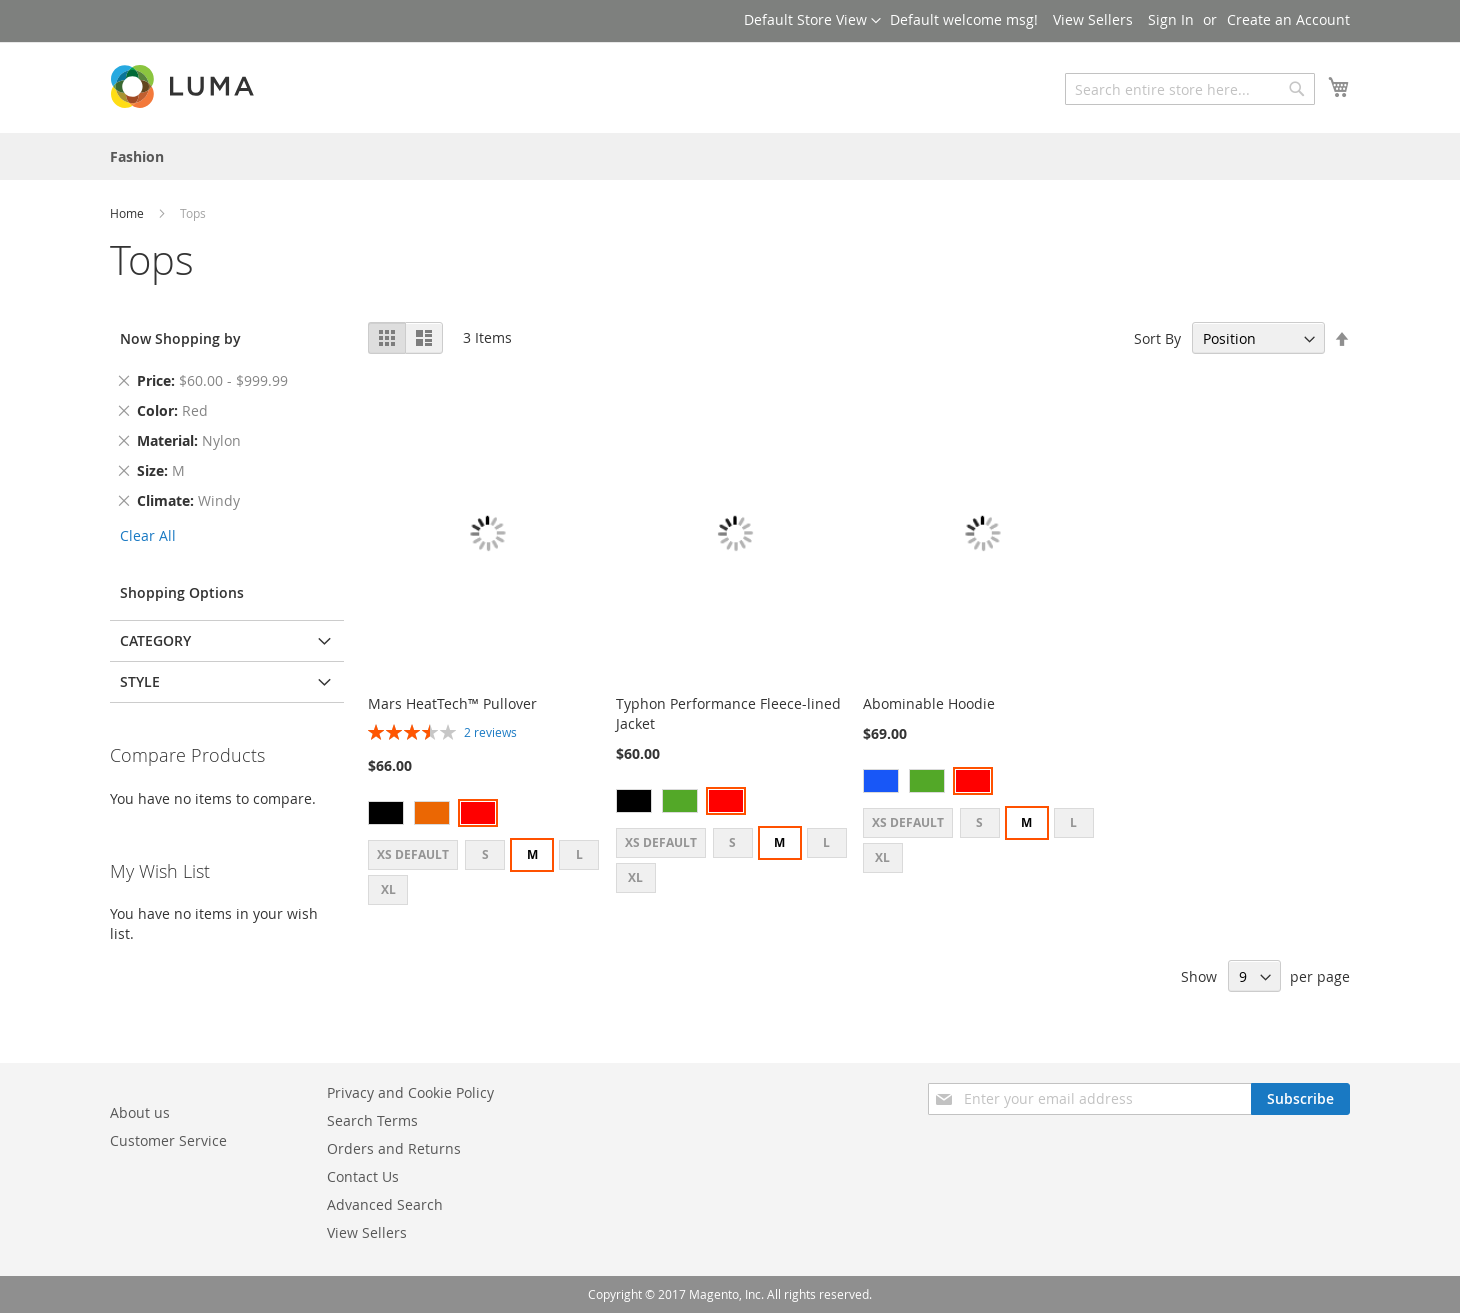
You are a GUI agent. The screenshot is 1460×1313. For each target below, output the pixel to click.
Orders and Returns (394, 1148)
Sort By (1157, 338)
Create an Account (1288, 19)
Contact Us (363, 1176)
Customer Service (168, 1140)
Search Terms (372, 1120)
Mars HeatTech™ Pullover (452, 703)
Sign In (1171, 19)
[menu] (730, 156)
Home (128, 213)
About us (140, 1112)
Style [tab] (140, 681)
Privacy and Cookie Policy (410, 1092)
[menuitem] (137, 156)
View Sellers (1093, 19)
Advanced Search (385, 1204)
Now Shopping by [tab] (180, 338)
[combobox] (1190, 89)
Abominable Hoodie (929, 703)
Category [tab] (155, 640)
